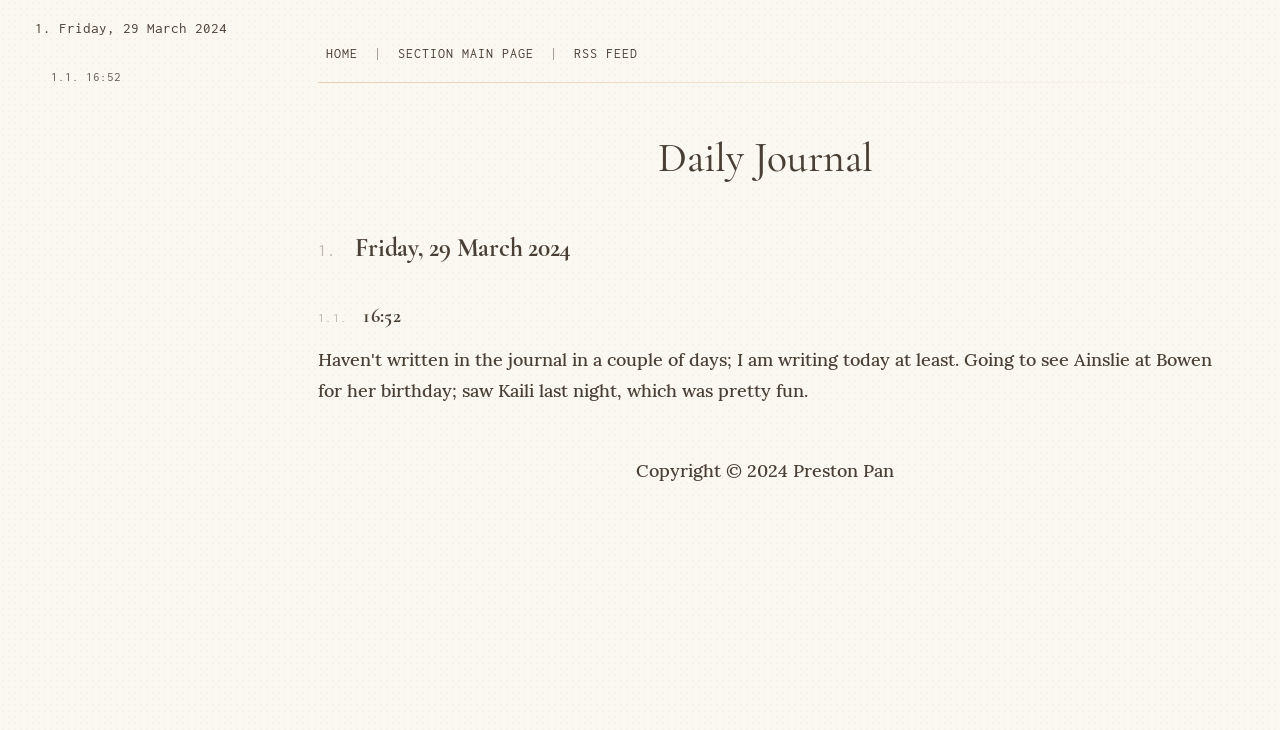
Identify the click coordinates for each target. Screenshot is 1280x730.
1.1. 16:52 (86, 76)
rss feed (606, 53)
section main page (466, 53)
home (342, 53)
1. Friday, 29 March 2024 (131, 28)
